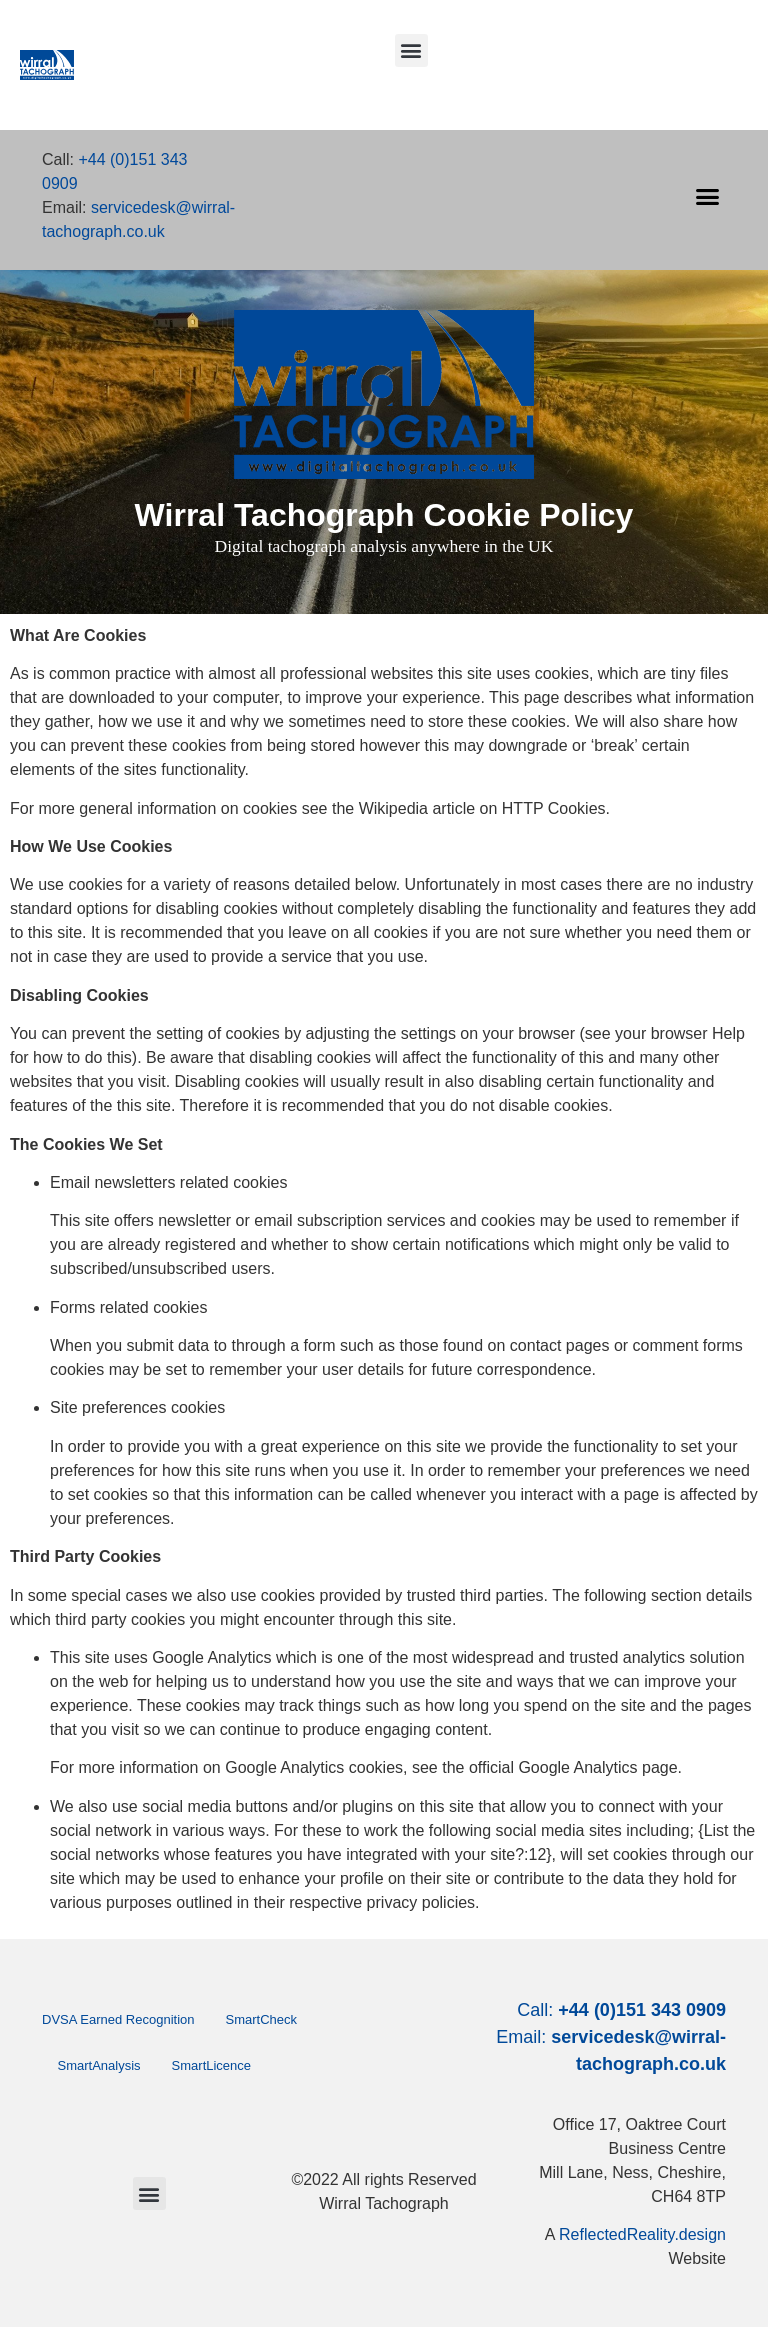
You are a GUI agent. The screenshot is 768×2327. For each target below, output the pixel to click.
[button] (411, 50)
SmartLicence (211, 2065)
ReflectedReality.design (642, 2234)
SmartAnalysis (99, 2065)
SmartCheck (261, 2019)
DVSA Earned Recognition (118, 2019)
